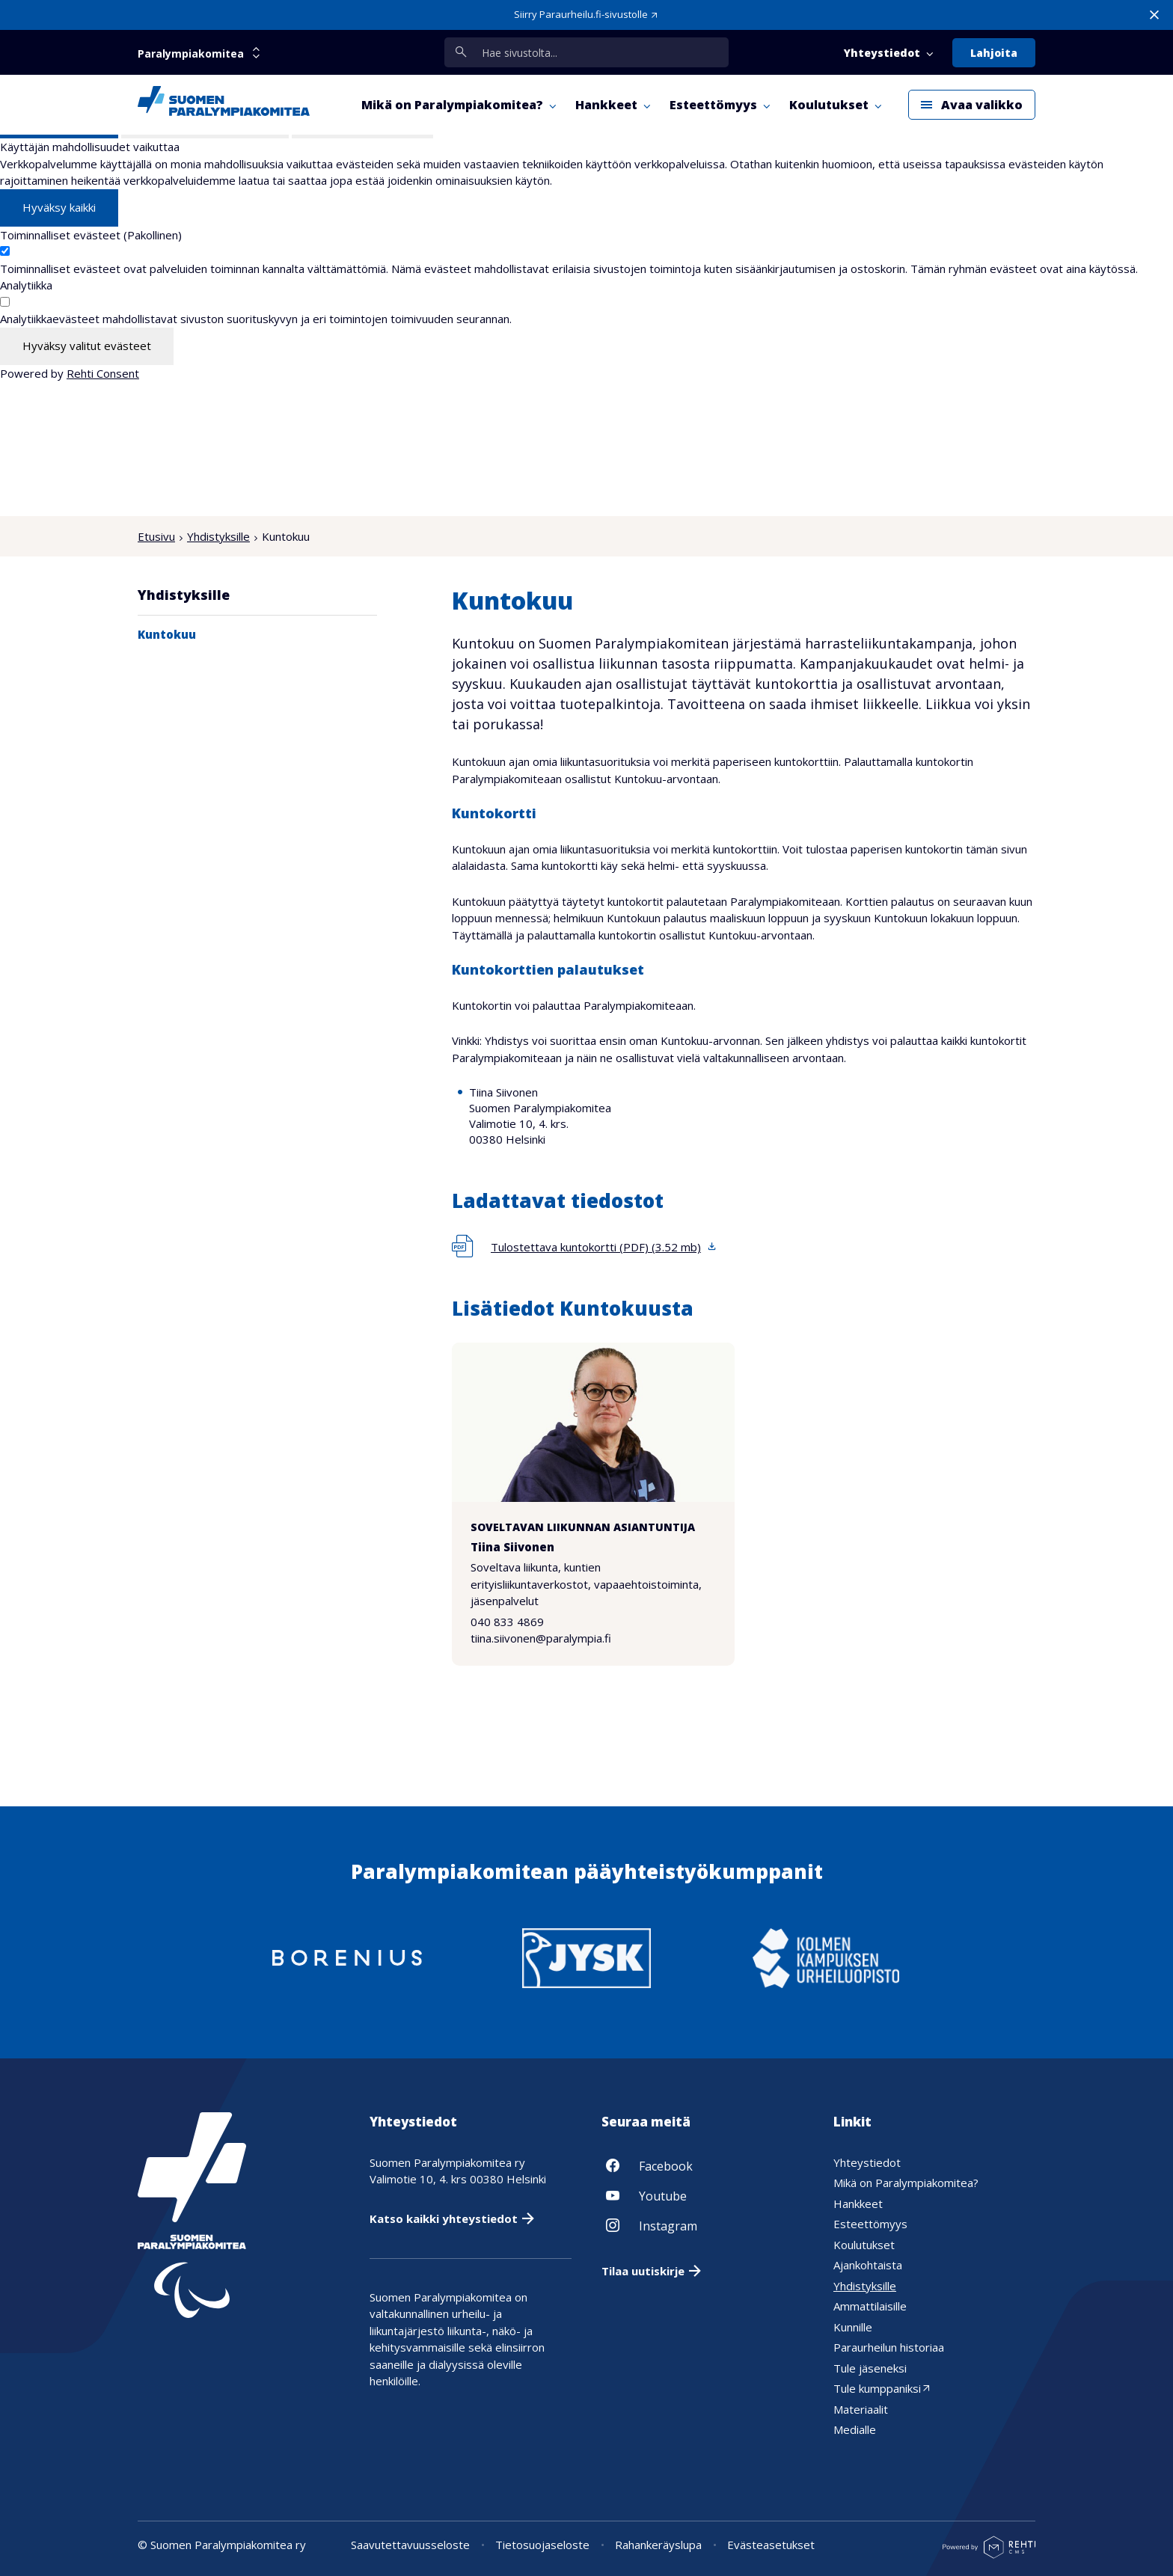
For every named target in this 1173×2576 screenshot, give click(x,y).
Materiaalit (860, 2409)
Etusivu (156, 536)
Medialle (854, 2429)
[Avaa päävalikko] (971, 105)
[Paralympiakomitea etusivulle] (224, 105)
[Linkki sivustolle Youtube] (702, 2195)
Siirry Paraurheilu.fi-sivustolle (581, 14)
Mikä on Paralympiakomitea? (905, 2182)
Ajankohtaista (867, 2264)
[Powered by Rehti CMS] (989, 2552)
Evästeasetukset (771, 2544)
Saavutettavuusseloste (410, 2544)
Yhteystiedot (867, 2162)
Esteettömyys (870, 2223)
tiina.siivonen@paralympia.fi (541, 1638)
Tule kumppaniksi (877, 2388)
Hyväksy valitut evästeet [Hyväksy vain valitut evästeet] (86, 345)
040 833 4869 (507, 1621)
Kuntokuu (167, 634)
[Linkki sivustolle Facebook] (702, 2165)
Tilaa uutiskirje (642, 2270)
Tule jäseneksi (870, 2368)
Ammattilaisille (870, 2306)
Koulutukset (864, 2244)
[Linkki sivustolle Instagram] (702, 2225)
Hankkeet (858, 2203)
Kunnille (852, 2326)
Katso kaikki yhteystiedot (444, 2218)
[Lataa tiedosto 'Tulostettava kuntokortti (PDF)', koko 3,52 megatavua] (584, 1247)
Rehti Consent (103, 373)
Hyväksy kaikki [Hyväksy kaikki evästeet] (59, 207)
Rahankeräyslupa (658, 2544)
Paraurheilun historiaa (888, 2347)
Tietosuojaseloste (542, 2544)
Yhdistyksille (218, 536)
